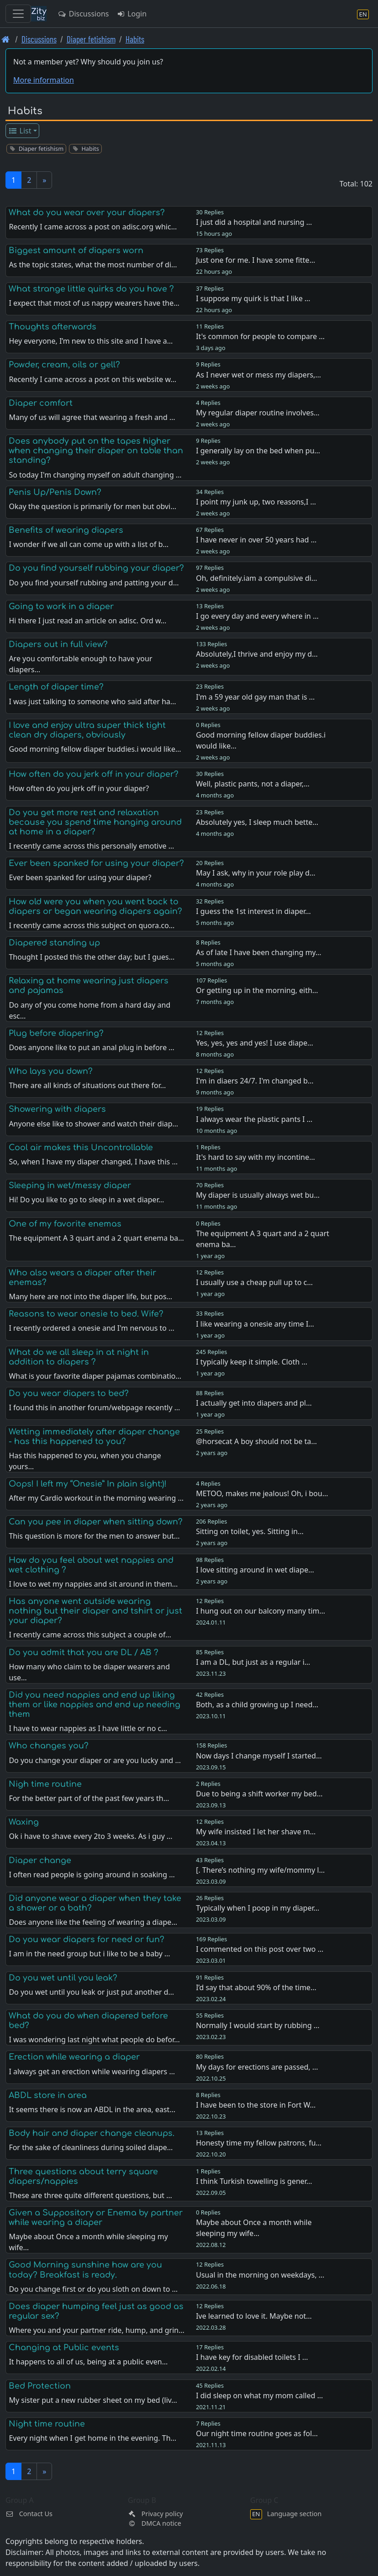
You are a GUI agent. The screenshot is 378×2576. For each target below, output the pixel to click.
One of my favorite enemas (65, 1223)
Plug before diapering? (56, 1033)
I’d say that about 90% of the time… (256, 1987)
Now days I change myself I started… (259, 1756)
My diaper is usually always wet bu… (258, 1195)
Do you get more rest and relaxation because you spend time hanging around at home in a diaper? (95, 822)
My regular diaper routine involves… (258, 413)
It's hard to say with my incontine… (255, 1157)
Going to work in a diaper (61, 606)
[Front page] (5, 39)
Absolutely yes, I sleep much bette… (257, 822)
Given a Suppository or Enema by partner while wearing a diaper (96, 2217)
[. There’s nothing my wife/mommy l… (260, 1870)
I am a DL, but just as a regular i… (253, 1662)
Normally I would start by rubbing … (257, 2025)
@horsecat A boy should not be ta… (256, 1441)
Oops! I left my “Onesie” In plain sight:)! (88, 1483)
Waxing (24, 1822)
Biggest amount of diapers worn (76, 250)
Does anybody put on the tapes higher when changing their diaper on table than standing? (96, 450)
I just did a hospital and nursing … (254, 222)
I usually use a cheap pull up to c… (254, 1282)
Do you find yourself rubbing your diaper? (96, 568)
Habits (135, 39)
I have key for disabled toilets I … (252, 2357)
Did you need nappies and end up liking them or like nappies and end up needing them (94, 1704)
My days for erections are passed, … (257, 2067)
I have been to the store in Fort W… (255, 2105)
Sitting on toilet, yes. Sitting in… (250, 1531)
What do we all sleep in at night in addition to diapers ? (79, 1357)
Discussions (83, 14)
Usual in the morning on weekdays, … (260, 2275)
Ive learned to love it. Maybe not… (254, 2316)
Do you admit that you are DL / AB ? (83, 1652)
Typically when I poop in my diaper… (257, 1908)
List (19, 131)
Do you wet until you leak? (63, 1977)
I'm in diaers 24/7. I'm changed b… (255, 1081)
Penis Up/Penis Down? (55, 492)
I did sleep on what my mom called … (259, 2395)
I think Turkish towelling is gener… (254, 2181)
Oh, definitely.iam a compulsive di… (256, 578)
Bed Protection (40, 2385)
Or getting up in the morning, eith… (257, 990)
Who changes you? (49, 1745)
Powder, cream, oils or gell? (64, 364)
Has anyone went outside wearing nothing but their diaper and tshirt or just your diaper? (95, 1611)
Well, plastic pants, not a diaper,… (253, 784)
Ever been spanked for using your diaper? (96, 863)
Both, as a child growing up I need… (257, 1705)
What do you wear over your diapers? (87, 212)
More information (43, 80)
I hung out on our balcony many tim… (260, 1611)
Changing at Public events (64, 2347)
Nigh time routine (45, 1784)
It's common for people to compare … (260, 336)
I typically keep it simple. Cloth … (251, 1362)
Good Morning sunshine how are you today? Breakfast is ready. (85, 2269)
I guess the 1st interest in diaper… (253, 911)
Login (131, 14)
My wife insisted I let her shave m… (255, 1832)
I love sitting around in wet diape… (255, 1570)
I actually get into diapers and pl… (254, 1403)
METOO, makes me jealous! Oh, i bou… (262, 1493)
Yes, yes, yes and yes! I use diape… (254, 1043)
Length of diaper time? (56, 686)
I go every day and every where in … (257, 616)
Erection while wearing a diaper (74, 2056)
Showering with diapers (57, 1109)
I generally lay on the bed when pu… (258, 451)
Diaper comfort (41, 403)
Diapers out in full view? (58, 644)
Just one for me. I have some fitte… (255, 260)
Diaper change (40, 1860)
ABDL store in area (48, 2095)
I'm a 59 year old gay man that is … (255, 697)
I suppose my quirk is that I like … (253, 298)
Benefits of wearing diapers (66, 530)
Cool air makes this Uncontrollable (81, 1147)
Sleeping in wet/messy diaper (70, 1185)
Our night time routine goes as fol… (257, 2433)
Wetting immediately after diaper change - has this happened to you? (94, 1436)
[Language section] (363, 14)
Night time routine (47, 2423)
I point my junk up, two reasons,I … (256, 502)
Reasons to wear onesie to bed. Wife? (86, 1313)
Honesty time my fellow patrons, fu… (258, 2143)
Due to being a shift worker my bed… (259, 1794)
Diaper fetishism (91, 39)
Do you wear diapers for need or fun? (86, 1939)
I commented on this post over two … (259, 1949)
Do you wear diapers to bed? (69, 1393)
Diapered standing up (54, 942)
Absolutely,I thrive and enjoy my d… (257, 654)
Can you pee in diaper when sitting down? (96, 1521)
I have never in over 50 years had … (256, 540)
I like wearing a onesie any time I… (255, 1324)
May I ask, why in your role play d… (255, 873)
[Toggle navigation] (18, 14)
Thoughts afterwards (52, 326)
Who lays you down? (51, 1071)
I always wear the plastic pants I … (254, 1119)
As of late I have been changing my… (258, 952)
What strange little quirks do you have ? (91, 288)
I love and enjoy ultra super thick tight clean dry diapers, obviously (87, 730)
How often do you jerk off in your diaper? (93, 774)
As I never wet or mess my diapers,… (258, 375)
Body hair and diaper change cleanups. (91, 2133)
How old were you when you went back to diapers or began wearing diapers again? (95, 906)
